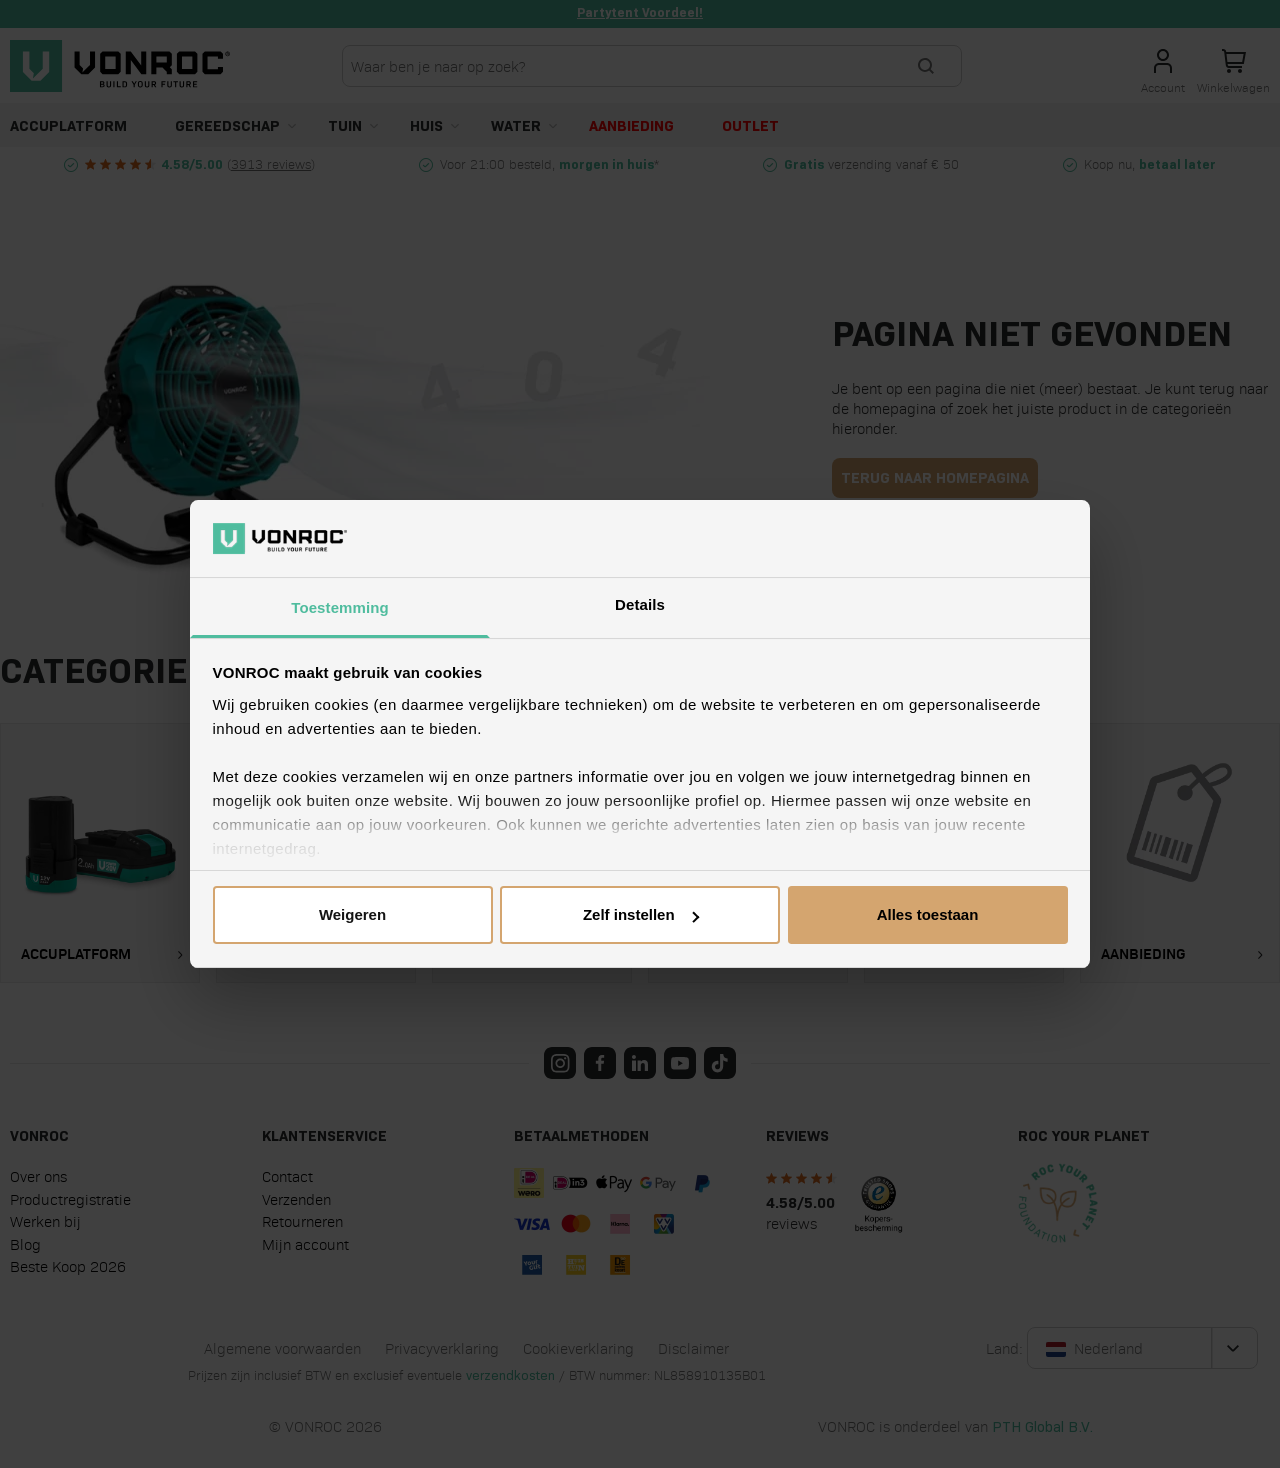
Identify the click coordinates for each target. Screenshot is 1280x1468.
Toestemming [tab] (340, 607)
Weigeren (352, 914)
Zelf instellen (641, 914)
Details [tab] (640, 604)
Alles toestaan (928, 914)
